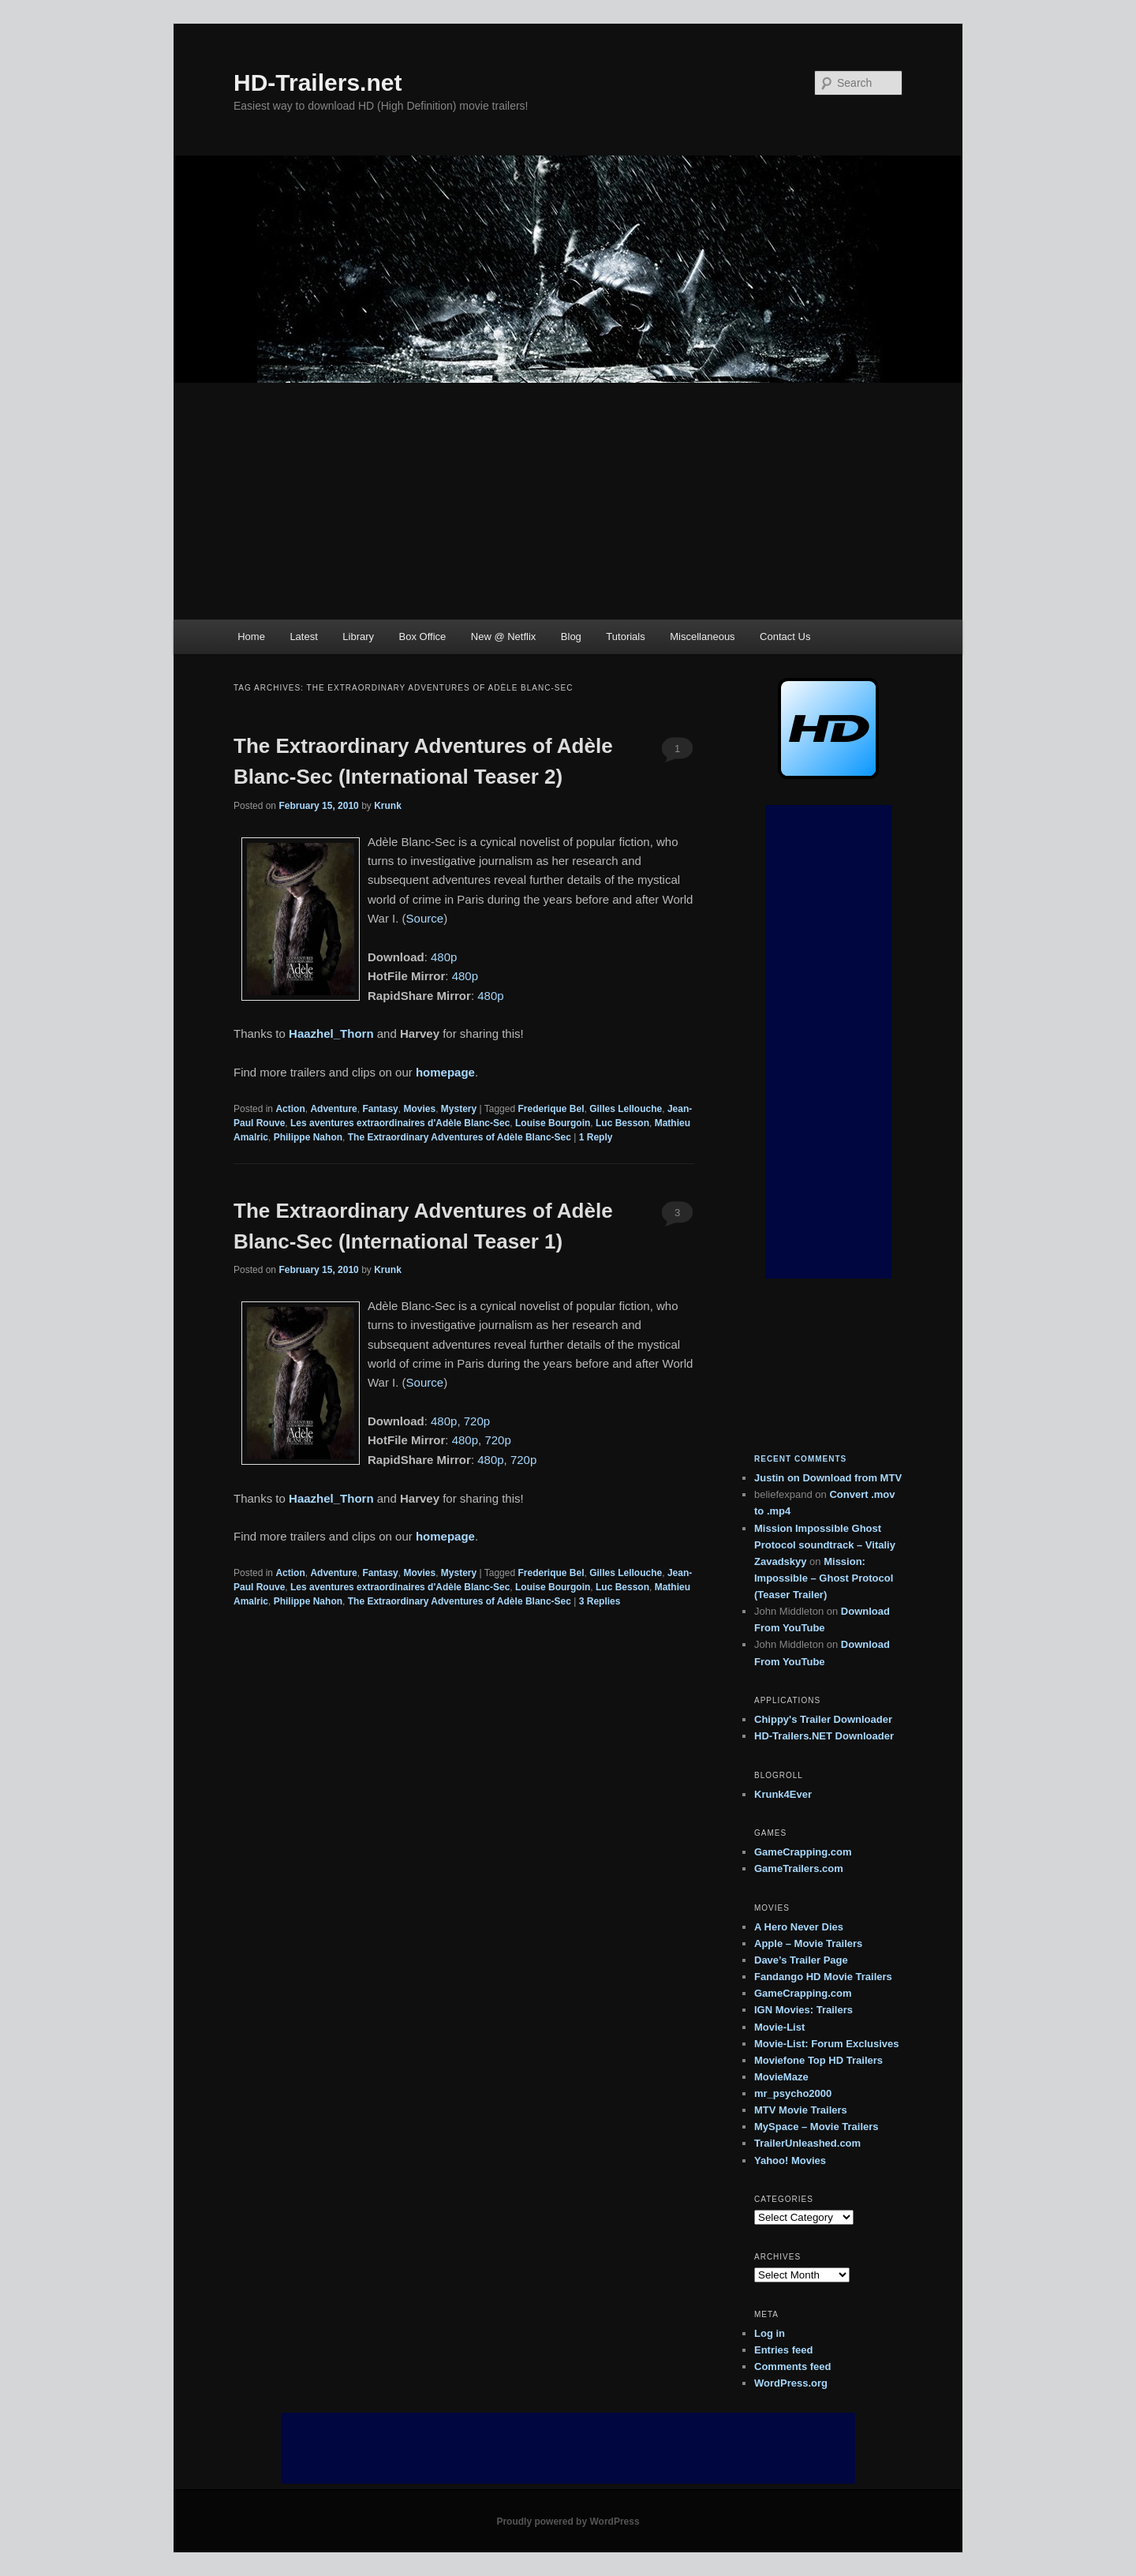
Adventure (333, 1108)
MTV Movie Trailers (800, 2110)
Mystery (458, 1108)
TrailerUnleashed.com (807, 2143)
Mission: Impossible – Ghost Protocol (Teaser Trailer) (823, 1578)
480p (444, 957)
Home (251, 636)
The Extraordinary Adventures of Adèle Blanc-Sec (459, 1137)
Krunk (388, 805)
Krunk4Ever (783, 1794)
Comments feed (792, 2366)
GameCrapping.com (803, 1852)
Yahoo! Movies (790, 2160)
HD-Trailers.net (318, 82)
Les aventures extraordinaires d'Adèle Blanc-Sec (400, 1123)
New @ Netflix (503, 636)
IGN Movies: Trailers (803, 2010)
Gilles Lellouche (625, 1108)
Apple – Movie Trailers (808, 1943)
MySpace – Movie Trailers (816, 2126)
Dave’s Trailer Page (801, 1960)
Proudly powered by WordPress (567, 2521)
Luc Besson (622, 1123)
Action (290, 1108)
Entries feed (783, 2350)
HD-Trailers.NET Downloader (824, 1736)
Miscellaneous (702, 636)
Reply (596, 1137)
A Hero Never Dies (798, 1927)
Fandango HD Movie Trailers (823, 1977)
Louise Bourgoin (552, 1123)
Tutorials (625, 636)
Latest (303, 636)
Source (425, 918)
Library (358, 636)
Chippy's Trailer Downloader (823, 1719)
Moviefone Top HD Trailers (818, 2060)
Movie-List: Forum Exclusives (826, 2044)
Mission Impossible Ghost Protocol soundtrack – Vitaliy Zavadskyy (824, 1544)
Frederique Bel (551, 1108)
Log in (769, 2333)
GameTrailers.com (798, 1868)
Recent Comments (800, 1459)
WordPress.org (791, 2383)
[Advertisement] (568, 501)
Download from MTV (852, 1478)
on (778, 1478)
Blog (571, 636)
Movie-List (779, 2027)
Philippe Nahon (308, 1137)
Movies (419, 1108)
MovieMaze (781, 2077)
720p (477, 1421)
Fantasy (380, 1108)
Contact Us (785, 636)
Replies (600, 1601)
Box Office (423, 636)
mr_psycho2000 (792, 2093)
